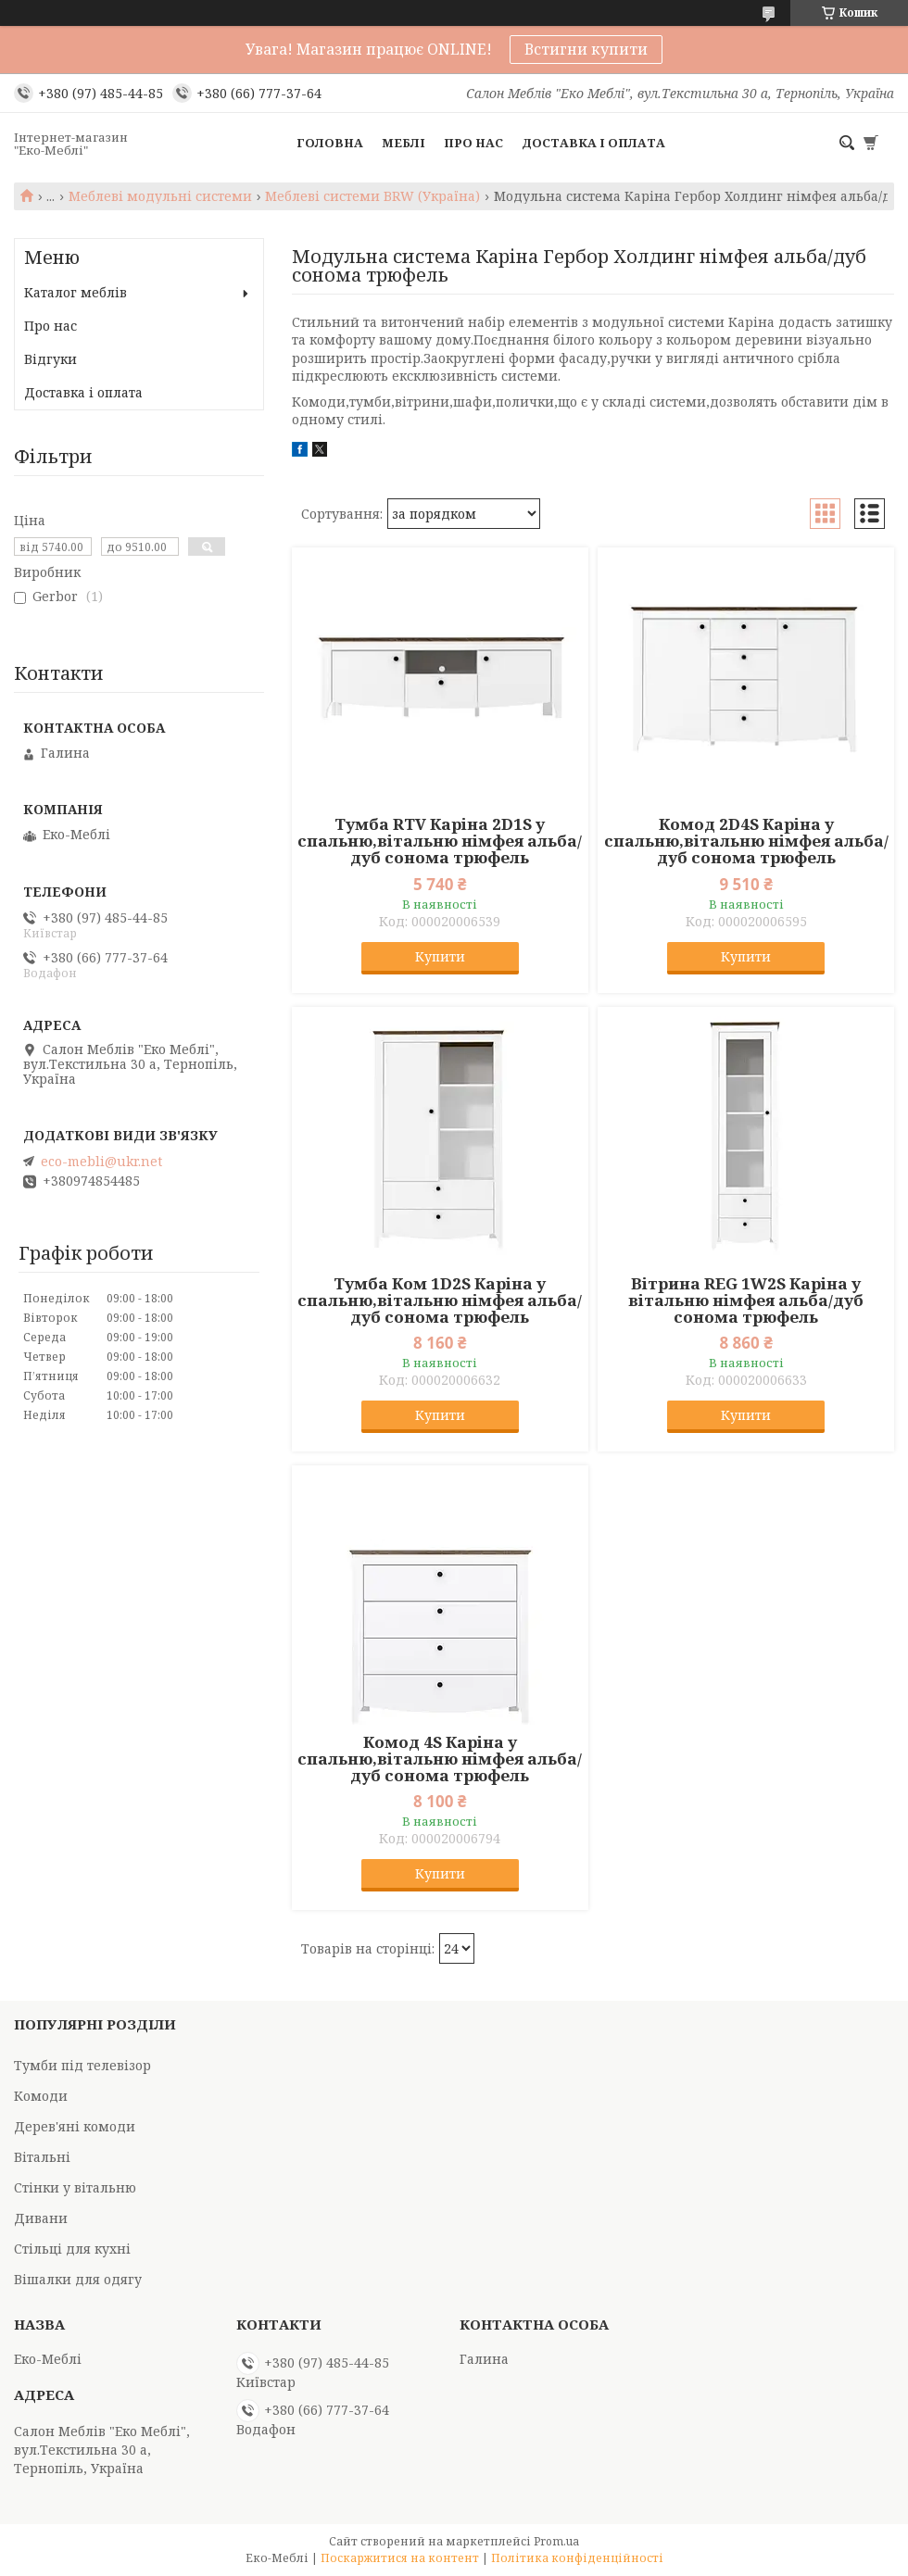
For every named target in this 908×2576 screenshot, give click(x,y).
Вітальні (42, 2157)
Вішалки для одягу (78, 2279)
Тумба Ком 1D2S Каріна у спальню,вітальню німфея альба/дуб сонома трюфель (439, 1300)
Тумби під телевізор (82, 2065)
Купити (440, 956)
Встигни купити (586, 49)
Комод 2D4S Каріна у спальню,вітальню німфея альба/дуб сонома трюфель (746, 841)
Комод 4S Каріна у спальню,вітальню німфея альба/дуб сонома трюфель (439, 1759)
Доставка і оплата (593, 142)
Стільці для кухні (72, 2248)
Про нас (473, 142)
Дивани (41, 2218)
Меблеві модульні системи (160, 196)
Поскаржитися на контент (400, 2558)
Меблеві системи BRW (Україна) (372, 196)
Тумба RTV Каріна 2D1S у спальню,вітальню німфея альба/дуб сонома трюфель (439, 841)
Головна (329, 142)
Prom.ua (556, 2541)
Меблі (403, 142)
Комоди (41, 2096)
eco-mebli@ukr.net (101, 1161)
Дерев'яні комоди (74, 2126)
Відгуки (50, 359)
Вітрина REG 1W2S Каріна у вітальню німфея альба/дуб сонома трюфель (746, 1300)
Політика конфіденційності (577, 2558)
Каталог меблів (75, 292)
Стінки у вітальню (75, 2187)
